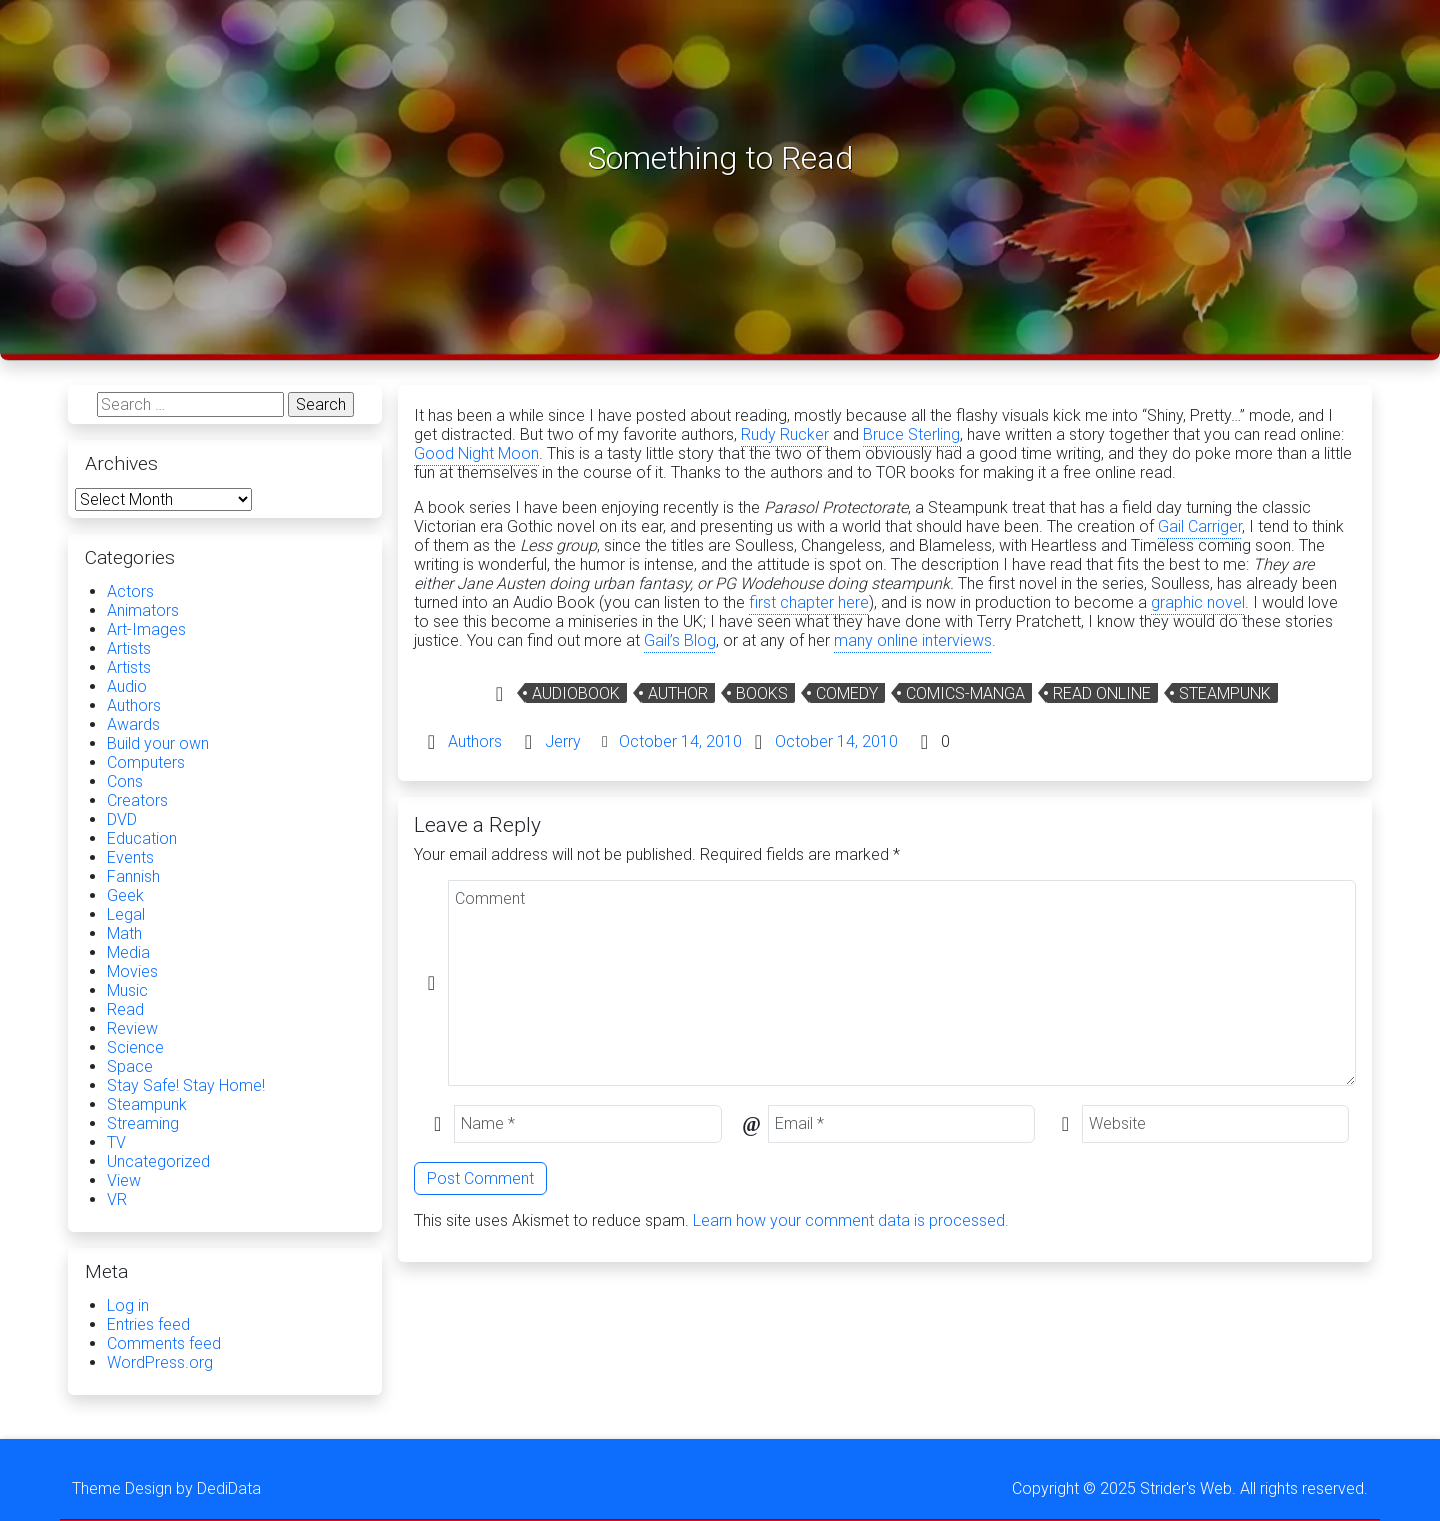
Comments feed (164, 1343)
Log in (128, 1305)
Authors (475, 741)
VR (117, 1199)
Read (125, 1009)
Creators (137, 800)
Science (135, 1047)
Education (142, 838)
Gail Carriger (1200, 526)
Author (678, 693)
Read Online (1102, 693)
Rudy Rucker (785, 434)
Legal (126, 914)
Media (128, 952)
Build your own (158, 743)
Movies (132, 971)
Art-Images (146, 629)
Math (124, 933)
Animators (143, 610)
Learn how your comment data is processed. (851, 1220)
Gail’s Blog (680, 640)
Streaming (143, 1123)
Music (127, 990)
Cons (125, 781)
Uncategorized (158, 1161)
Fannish (133, 876)
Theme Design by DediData (166, 1488)
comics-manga (965, 693)
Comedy (847, 693)
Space (130, 1066)
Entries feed (148, 1324)
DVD (122, 819)
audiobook (576, 693)
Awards (133, 724)
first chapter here (809, 602)
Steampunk (1225, 693)
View (124, 1180)
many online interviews (913, 640)
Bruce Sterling (911, 434)
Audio (127, 686)
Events (130, 857)
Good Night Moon (476, 453)
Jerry (563, 741)
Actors (130, 591)
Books (762, 693)
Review (132, 1028)
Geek (125, 895)
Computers (146, 762)
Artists (129, 648)
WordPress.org (160, 1362)
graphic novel (1198, 602)
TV (116, 1142)
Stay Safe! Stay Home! (186, 1085)
